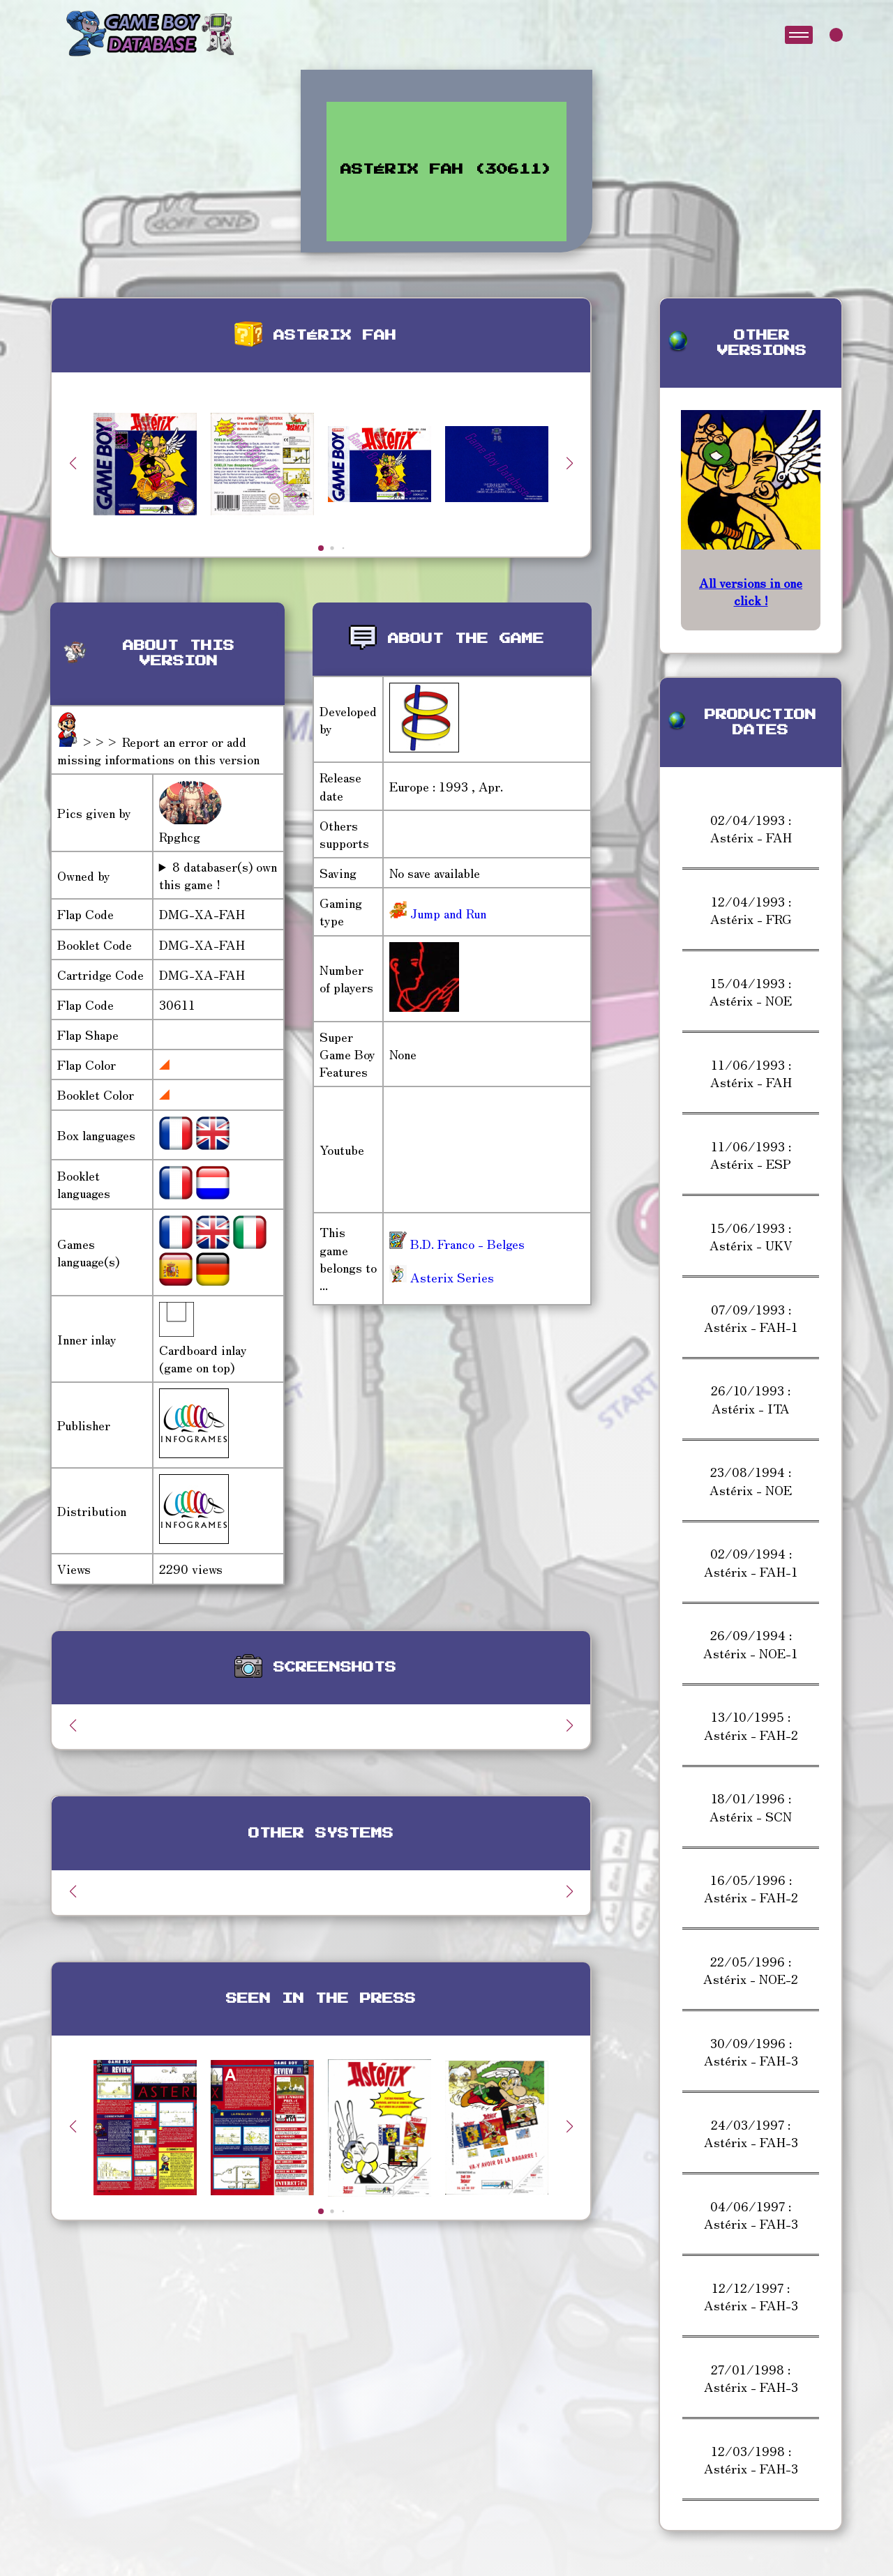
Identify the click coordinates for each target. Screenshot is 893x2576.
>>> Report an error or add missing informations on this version (158, 750)
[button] (569, 463)
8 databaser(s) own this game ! (218, 875)
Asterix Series (441, 1277)
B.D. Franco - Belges (457, 1243)
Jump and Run (446, 913)
